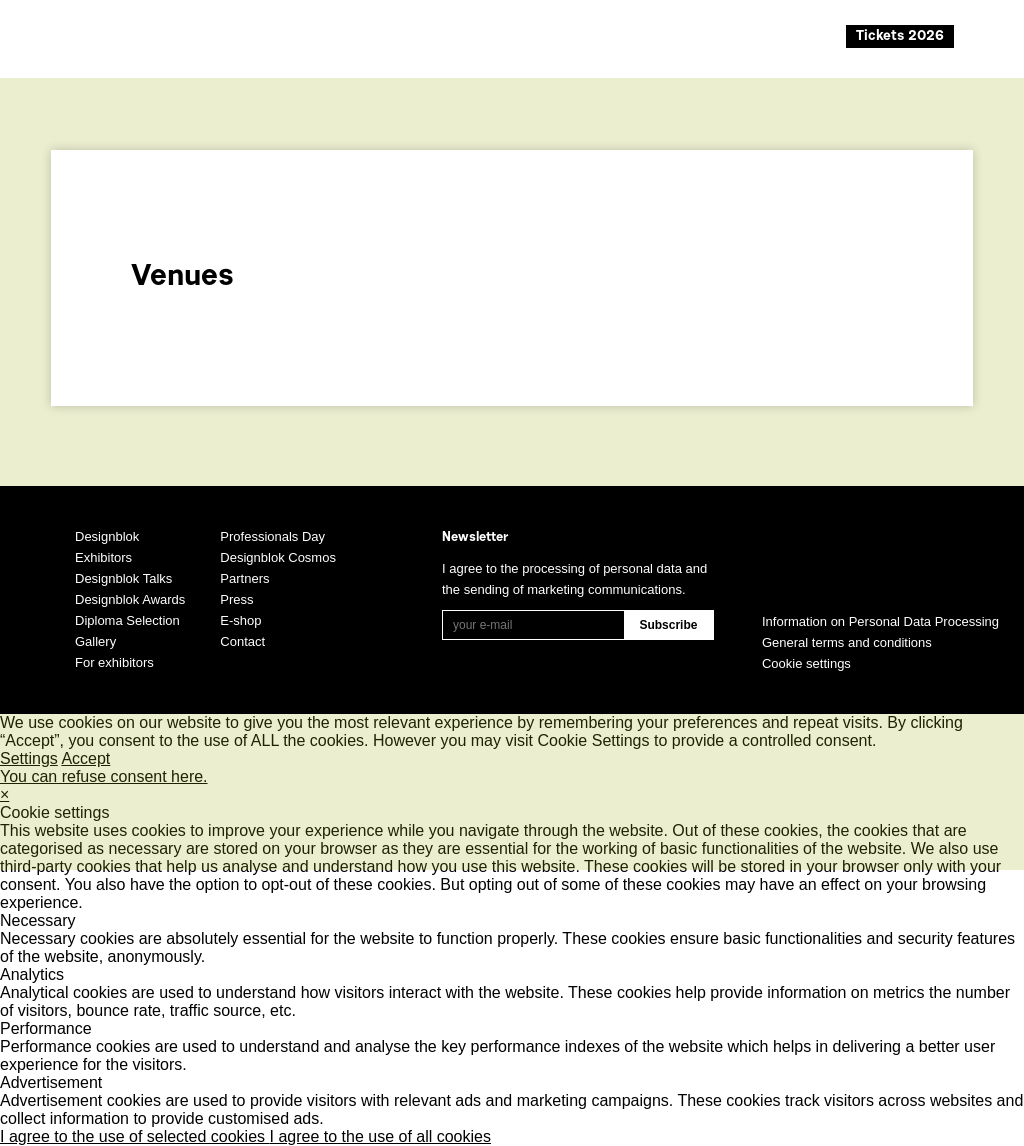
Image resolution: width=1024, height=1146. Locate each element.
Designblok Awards (130, 599)
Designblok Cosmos (278, 557)
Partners (244, 578)
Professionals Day (272, 536)
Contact (242, 641)
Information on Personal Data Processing (880, 621)
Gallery (95, 641)
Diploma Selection (127, 620)
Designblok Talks (123, 578)
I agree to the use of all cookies (380, 1136)
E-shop (240, 620)
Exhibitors (103, 557)
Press (236, 599)
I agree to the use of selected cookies (135, 1136)
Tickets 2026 (900, 37)
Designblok (107, 536)
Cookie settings (806, 663)
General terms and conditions (847, 642)
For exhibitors (114, 662)
